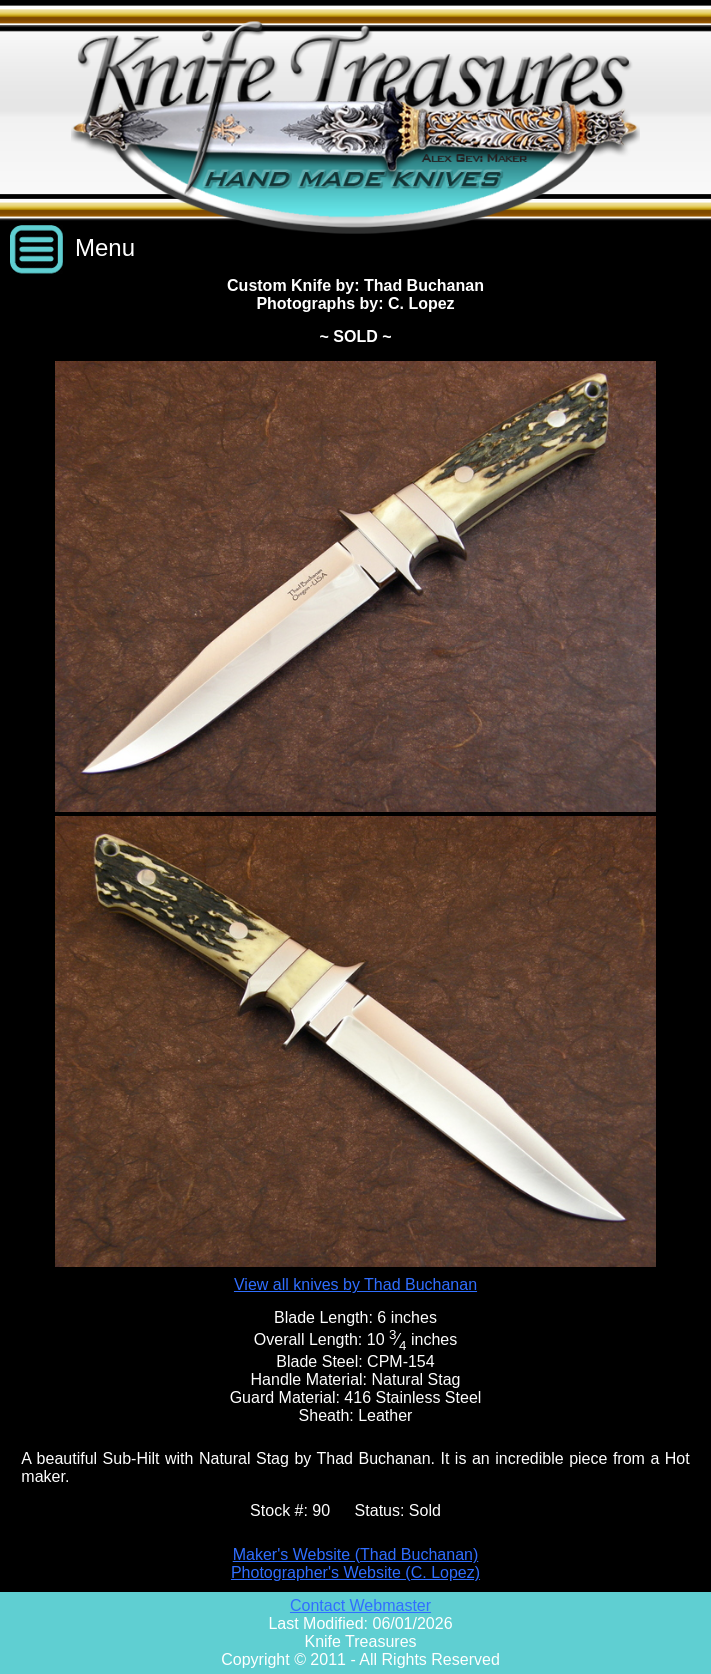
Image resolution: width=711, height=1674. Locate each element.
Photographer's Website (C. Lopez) (355, 1572)
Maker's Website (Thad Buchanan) (356, 1554)
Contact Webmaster (360, 1605)
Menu (105, 247)
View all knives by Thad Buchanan (355, 1284)
